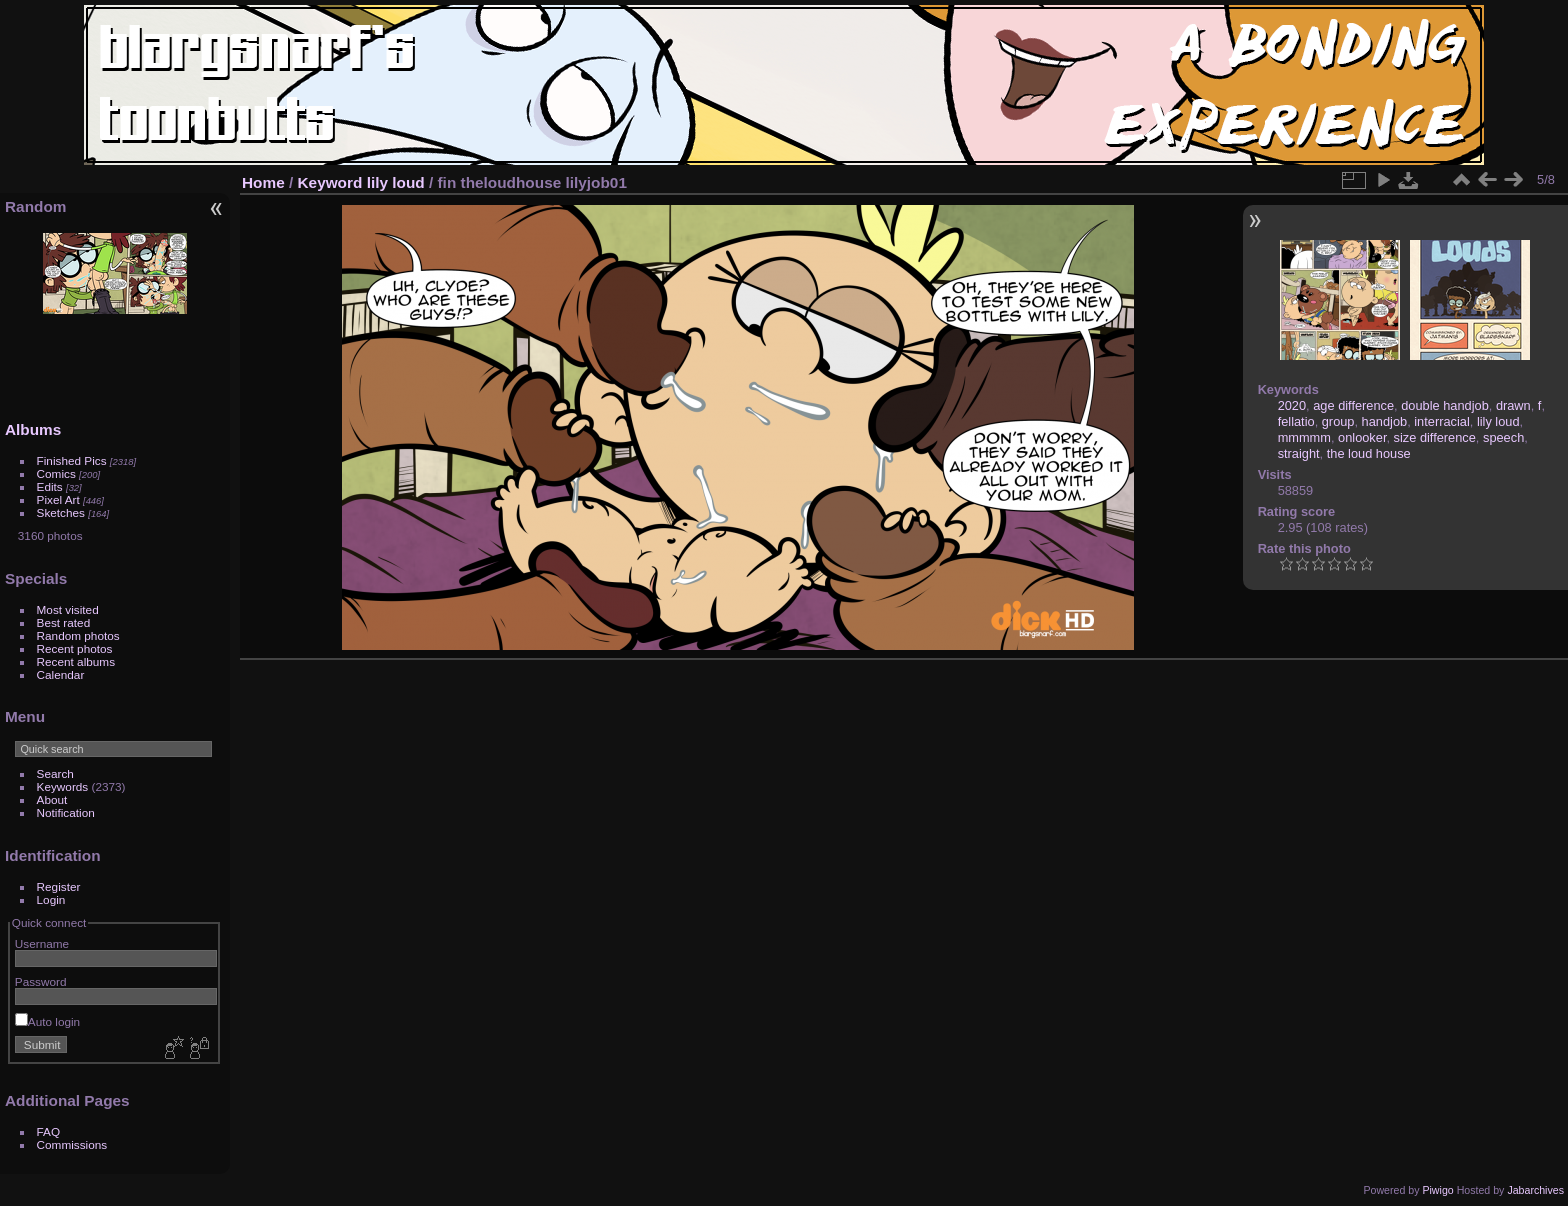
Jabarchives (1535, 1190)
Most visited (68, 609)
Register (59, 886)
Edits (50, 486)
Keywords (63, 786)
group (1338, 421)
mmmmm (1304, 437)
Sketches (61, 512)
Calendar (61, 674)
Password (41, 981)
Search (55, 773)
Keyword (330, 182)
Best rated (64, 622)
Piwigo (1437, 1190)
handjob (1385, 421)
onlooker (1362, 437)
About (52, 799)
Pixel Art (58, 499)
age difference (1353, 405)
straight (1299, 453)
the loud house (1369, 453)
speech (1503, 437)
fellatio (1296, 421)
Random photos (78, 635)
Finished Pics (72, 460)
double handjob (1445, 405)
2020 (1292, 405)
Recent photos (75, 648)
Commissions (72, 1144)
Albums (33, 429)
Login (51, 899)
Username (42, 943)
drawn (1513, 405)
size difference (1435, 437)
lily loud (396, 182)
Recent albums (76, 661)
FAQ (49, 1131)
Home (263, 182)
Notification (66, 812)
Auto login (47, 1021)
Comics (56, 473)
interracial (1441, 421)
